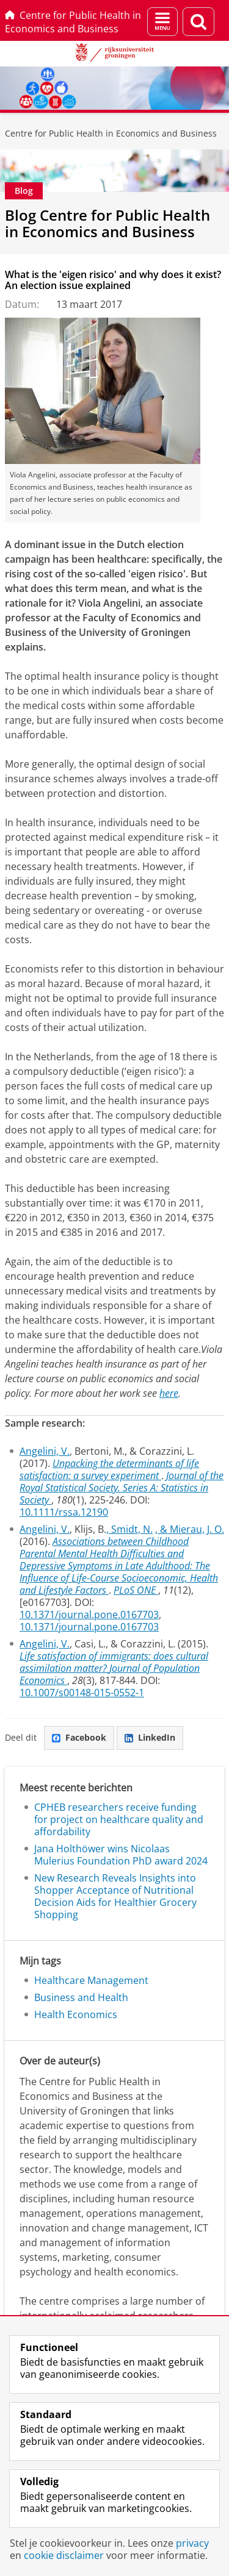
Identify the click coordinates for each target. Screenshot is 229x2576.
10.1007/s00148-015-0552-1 (82, 1692)
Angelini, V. (45, 1451)
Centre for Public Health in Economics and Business (73, 22)
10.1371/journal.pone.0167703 (89, 1614)
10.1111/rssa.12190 (64, 1512)
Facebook (79, 1737)
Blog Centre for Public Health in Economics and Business (107, 223)
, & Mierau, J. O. (189, 1529)
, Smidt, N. (129, 1529)
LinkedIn (150, 1737)
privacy (192, 2543)
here (168, 1393)
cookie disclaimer (64, 2555)
